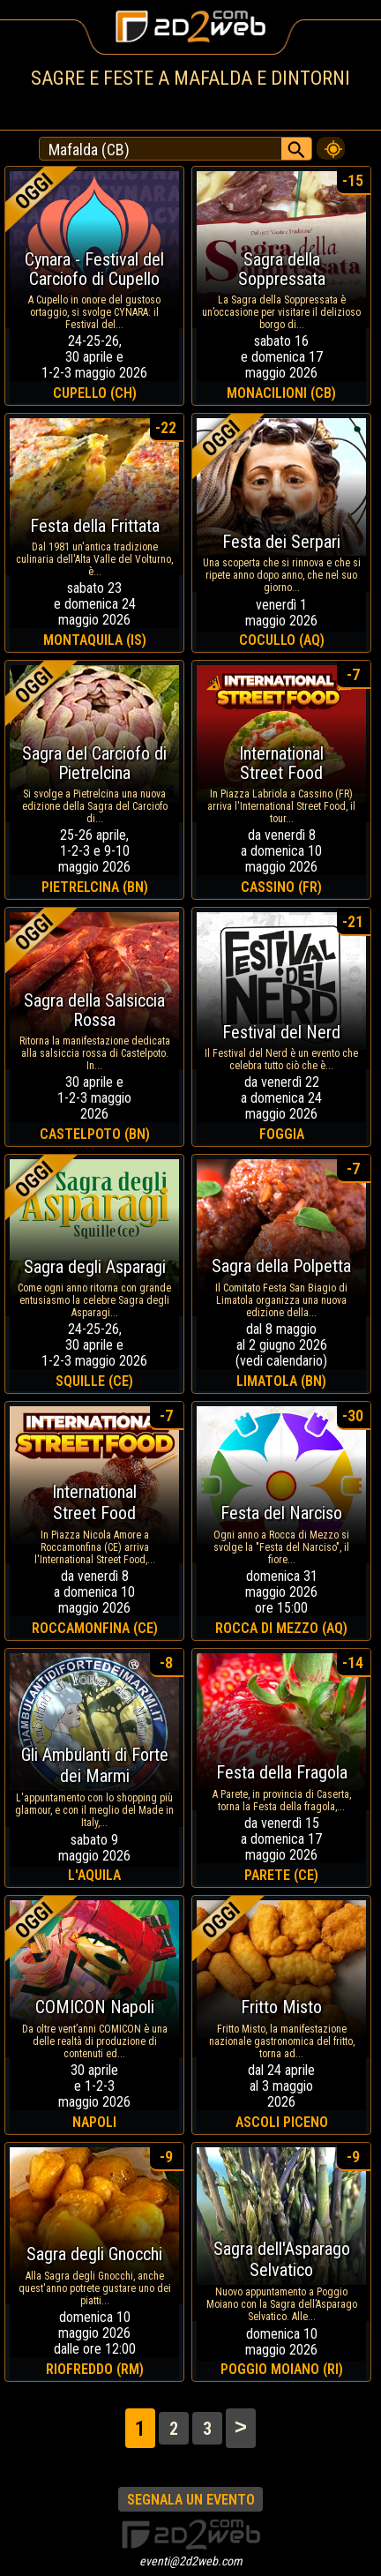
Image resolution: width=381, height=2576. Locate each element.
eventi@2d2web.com (191, 2561)
